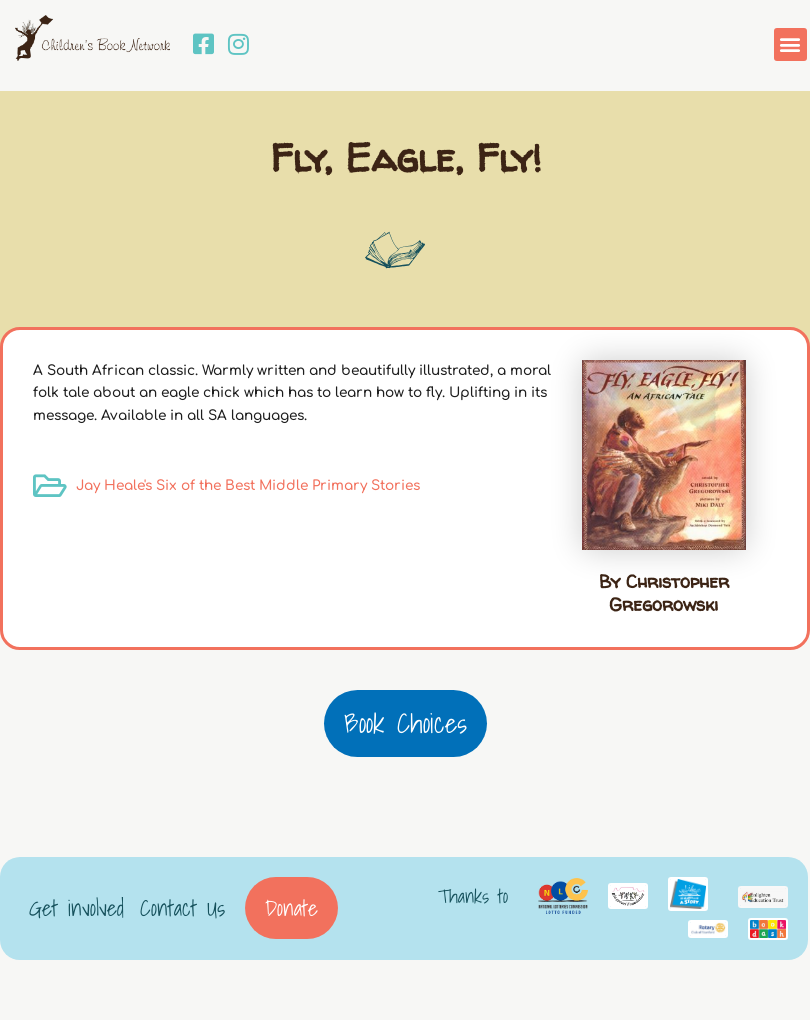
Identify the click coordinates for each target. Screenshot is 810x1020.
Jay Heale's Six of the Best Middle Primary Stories (248, 485)
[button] (790, 44)
